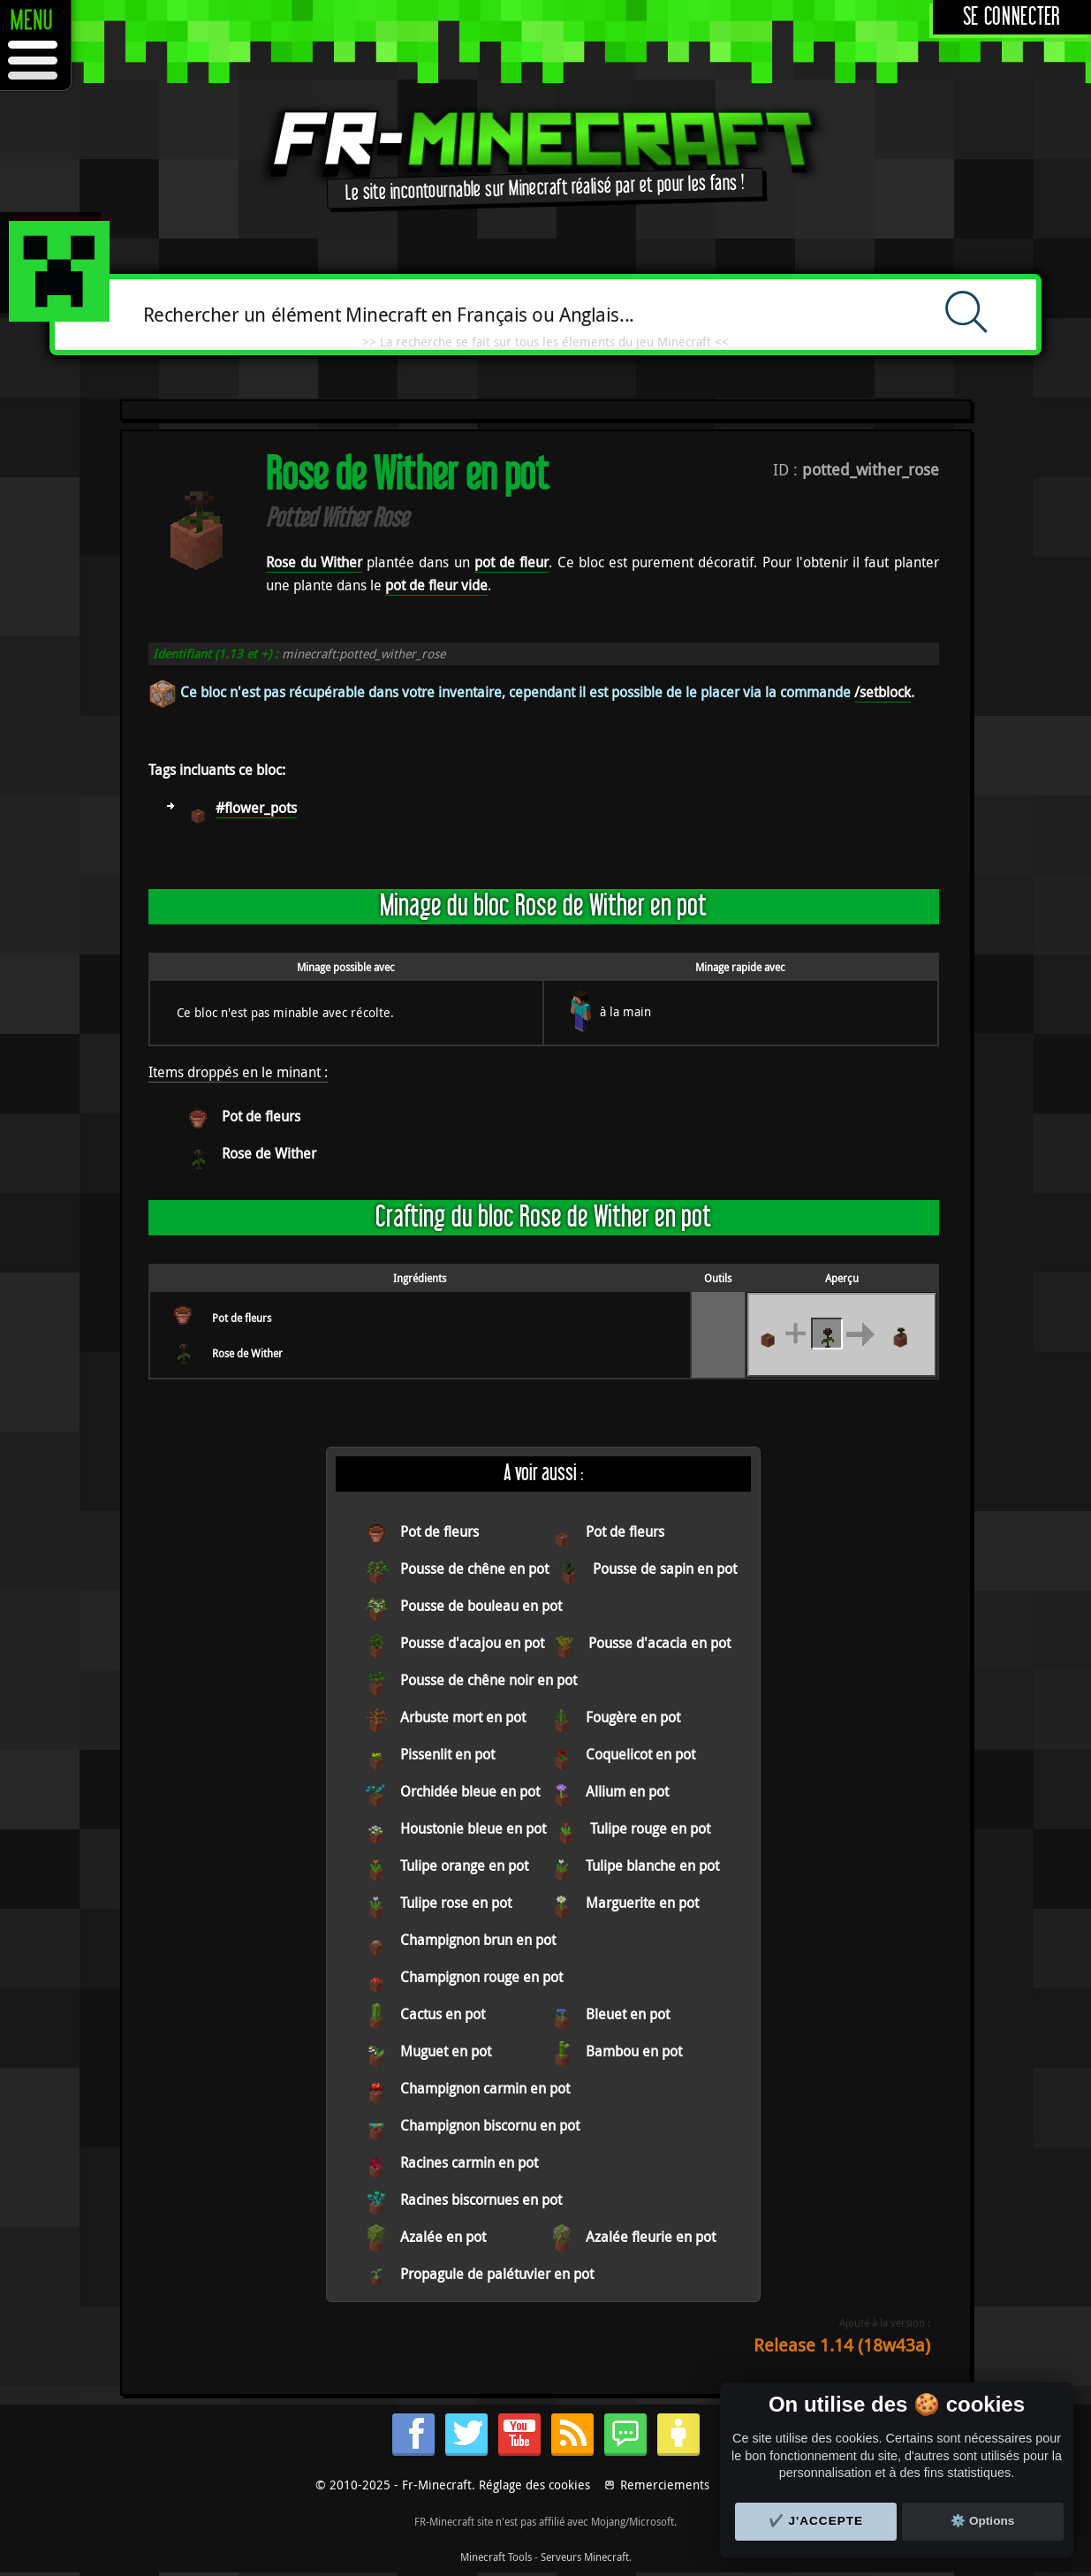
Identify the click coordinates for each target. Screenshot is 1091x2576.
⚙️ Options (982, 2520)
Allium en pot (627, 1791)
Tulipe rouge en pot (650, 1828)
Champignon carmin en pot (485, 2088)
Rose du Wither (314, 562)
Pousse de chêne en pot (474, 1568)
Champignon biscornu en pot (490, 2125)
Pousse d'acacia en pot (659, 1643)
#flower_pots (256, 807)
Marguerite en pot (642, 1902)
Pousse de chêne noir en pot (488, 1680)
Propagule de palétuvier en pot (497, 2273)
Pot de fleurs (261, 1116)
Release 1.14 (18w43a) (842, 2345)
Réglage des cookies (534, 2484)
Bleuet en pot (628, 2014)
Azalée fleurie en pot (651, 2236)
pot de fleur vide (436, 585)
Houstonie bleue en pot (473, 1828)
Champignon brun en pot (478, 1939)
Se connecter (1012, 17)
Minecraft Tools (496, 2556)
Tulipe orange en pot (464, 1865)
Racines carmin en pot (469, 2162)
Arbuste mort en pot (463, 1717)
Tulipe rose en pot (455, 1902)
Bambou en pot (634, 2051)
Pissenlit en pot (447, 1754)
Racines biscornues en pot (481, 2199)
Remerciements (664, 2484)
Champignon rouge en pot (481, 1977)
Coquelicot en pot (640, 1754)
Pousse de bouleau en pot (481, 1605)
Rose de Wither (269, 1153)
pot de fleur (511, 562)
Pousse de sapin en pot (665, 1568)
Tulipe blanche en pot (652, 1865)
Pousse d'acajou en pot (472, 1643)
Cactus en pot (442, 2014)
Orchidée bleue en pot (470, 1791)
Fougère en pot (633, 1717)
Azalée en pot (443, 2236)
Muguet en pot (445, 2051)
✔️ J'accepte (816, 2520)
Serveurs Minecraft (585, 2556)
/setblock (882, 692)
